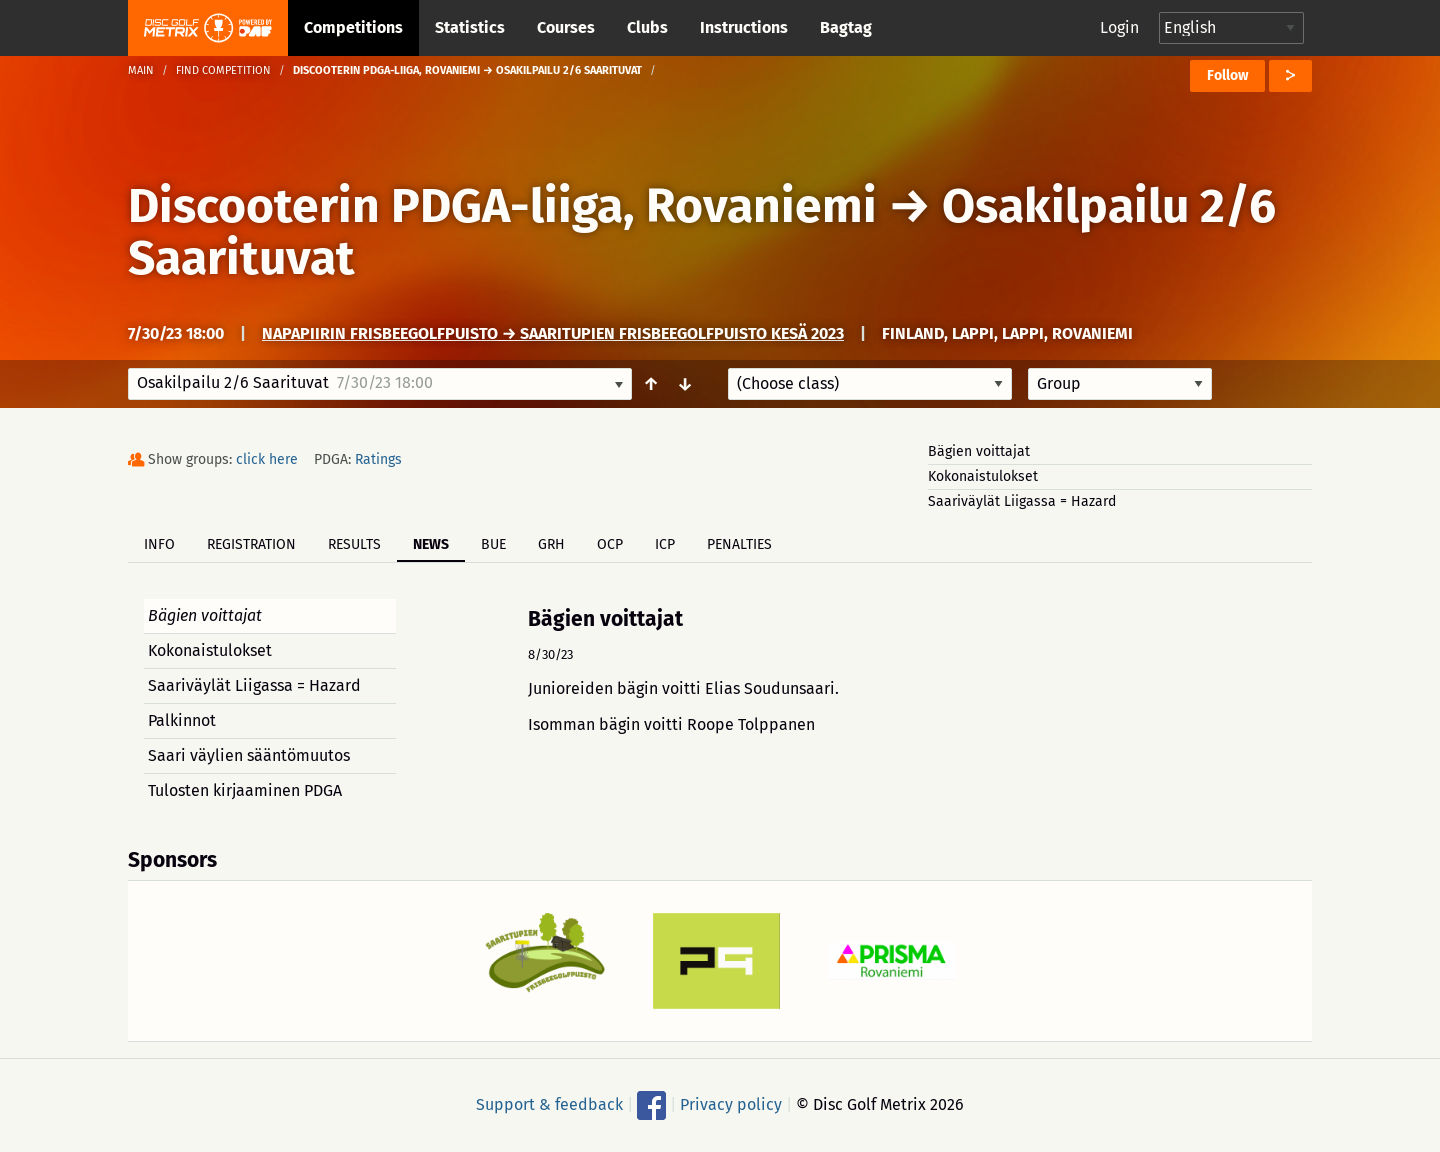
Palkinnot (182, 720)
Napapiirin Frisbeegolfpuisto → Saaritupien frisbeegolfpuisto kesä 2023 (553, 333)
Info (159, 544)
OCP (610, 544)
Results (354, 544)
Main (141, 70)
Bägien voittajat (979, 451)
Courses (566, 27)
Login (1119, 27)
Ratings (378, 459)
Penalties (739, 544)
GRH (551, 544)
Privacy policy (731, 1104)
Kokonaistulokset (983, 476)
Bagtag (846, 27)
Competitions (353, 27)
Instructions (744, 27)
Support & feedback (549, 1104)
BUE (493, 544)
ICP (665, 544)
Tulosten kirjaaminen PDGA (245, 790)
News (431, 544)
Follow (1227, 75)
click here (267, 459)
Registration (251, 544)
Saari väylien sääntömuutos (249, 755)
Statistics (470, 27)
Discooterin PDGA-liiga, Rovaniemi (502, 206)
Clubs (647, 27)
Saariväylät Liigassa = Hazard (1022, 501)
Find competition (223, 70)
